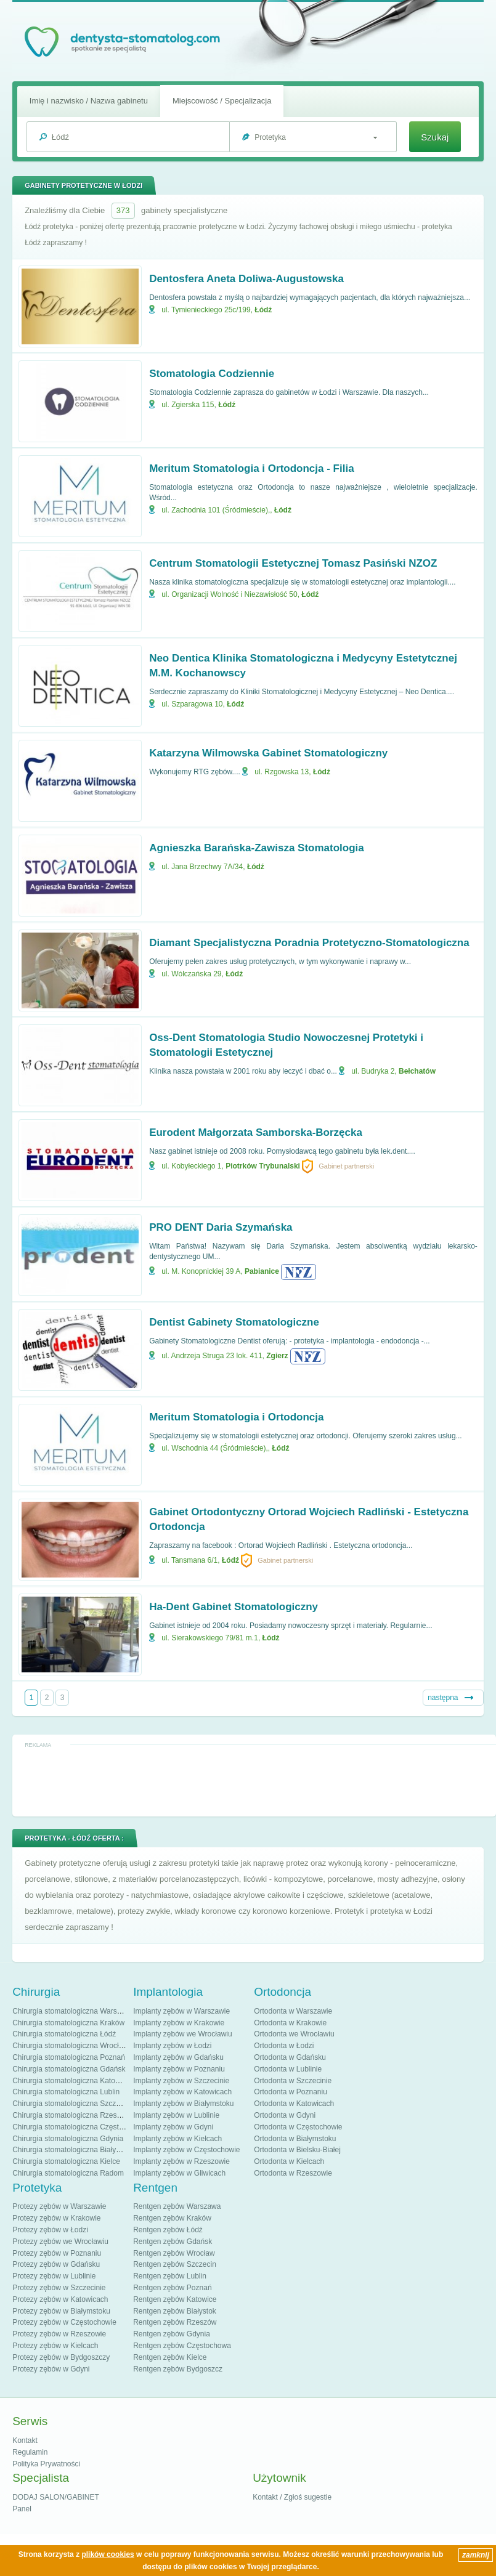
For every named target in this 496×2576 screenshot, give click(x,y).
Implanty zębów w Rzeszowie (181, 2161)
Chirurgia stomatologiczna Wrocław (70, 2045)
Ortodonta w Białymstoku (295, 2138)
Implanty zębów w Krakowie (178, 2023)
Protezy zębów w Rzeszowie (59, 2334)
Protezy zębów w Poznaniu (56, 2253)
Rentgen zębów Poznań (172, 2287)
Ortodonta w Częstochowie (298, 2127)
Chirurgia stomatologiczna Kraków (68, 2023)
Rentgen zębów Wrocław (174, 2253)
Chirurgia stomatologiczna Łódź (64, 2034)
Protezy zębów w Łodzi (50, 2230)
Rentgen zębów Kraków (172, 2218)
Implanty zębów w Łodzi (172, 2045)
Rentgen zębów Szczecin (174, 2264)
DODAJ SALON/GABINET (55, 2497)
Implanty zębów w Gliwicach (179, 2173)
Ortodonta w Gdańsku (290, 2057)
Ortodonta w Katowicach (294, 2103)
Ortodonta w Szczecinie (292, 2080)
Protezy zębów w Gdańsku (56, 2264)
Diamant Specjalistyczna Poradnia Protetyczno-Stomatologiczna (309, 943)
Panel (21, 2509)
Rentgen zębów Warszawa (177, 2206)
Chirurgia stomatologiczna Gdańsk (68, 2069)
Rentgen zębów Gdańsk (172, 2241)
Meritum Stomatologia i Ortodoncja (236, 1417)
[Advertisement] (254, 1780)
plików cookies (107, 2554)
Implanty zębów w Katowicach (182, 2092)
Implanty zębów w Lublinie (176, 2115)
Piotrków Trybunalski (263, 1166)
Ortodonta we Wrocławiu (294, 2034)
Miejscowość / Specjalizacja (222, 100)
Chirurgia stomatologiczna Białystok (70, 2149)
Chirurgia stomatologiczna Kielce (66, 2161)
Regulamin (29, 2452)
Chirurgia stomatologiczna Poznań (68, 2057)
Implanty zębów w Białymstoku (183, 2103)
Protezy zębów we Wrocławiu (60, 2241)
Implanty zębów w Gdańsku (178, 2057)
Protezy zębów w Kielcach (55, 2345)
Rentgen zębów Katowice (174, 2299)
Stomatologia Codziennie (211, 373)
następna (443, 1697)
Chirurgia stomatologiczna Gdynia (67, 2138)
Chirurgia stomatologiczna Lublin (66, 2092)
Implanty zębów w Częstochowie (186, 2149)
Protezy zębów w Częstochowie (64, 2322)
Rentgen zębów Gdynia (171, 2334)
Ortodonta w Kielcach (289, 2161)
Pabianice (262, 1271)
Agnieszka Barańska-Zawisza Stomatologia (256, 848)
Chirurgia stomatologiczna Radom (68, 2173)
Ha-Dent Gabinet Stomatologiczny (233, 1607)
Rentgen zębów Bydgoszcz (177, 2369)
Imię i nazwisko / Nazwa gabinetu (89, 100)
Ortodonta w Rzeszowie (293, 2173)
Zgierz (277, 1355)
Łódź (263, 310)
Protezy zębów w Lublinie (54, 2276)
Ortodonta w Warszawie (293, 2011)
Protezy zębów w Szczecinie (58, 2287)
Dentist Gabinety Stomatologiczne (234, 1322)
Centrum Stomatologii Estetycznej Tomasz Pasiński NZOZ (293, 563)
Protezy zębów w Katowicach (60, 2299)
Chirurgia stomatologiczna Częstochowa (78, 2127)
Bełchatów (417, 1071)
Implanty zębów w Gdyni (173, 2127)
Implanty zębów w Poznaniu (179, 2069)
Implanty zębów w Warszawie (181, 2011)
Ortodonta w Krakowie (290, 2023)
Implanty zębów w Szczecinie (181, 2080)
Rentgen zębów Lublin (169, 2276)
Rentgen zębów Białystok (174, 2311)
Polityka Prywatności (46, 2464)
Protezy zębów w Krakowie (56, 2218)
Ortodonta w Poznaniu (290, 2092)
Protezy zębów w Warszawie (59, 2206)
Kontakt (25, 2440)
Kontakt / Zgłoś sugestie (292, 2497)
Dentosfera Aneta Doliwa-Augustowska (246, 279)
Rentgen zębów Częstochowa (182, 2345)
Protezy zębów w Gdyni (50, 2369)
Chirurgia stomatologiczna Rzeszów (71, 2115)
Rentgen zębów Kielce (169, 2357)
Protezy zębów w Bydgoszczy (61, 2357)
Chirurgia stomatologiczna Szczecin (70, 2103)
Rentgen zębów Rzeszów (174, 2322)
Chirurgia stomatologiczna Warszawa (73, 2011)
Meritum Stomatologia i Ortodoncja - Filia (251, 468)
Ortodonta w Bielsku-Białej (297, 2149)
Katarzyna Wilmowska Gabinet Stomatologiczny (268, 753)
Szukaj (435, 137)
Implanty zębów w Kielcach (177, 2138)
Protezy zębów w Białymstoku (61, 2311)
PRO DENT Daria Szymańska (220, 1227)
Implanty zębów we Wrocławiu (182, 2034)
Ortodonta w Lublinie (288, 2069)
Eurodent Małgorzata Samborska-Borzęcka (255, 1132)
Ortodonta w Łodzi (284, 2045)
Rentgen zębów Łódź (168, 2230)
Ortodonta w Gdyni (284, 2115)
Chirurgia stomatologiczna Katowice (71, 2080)
